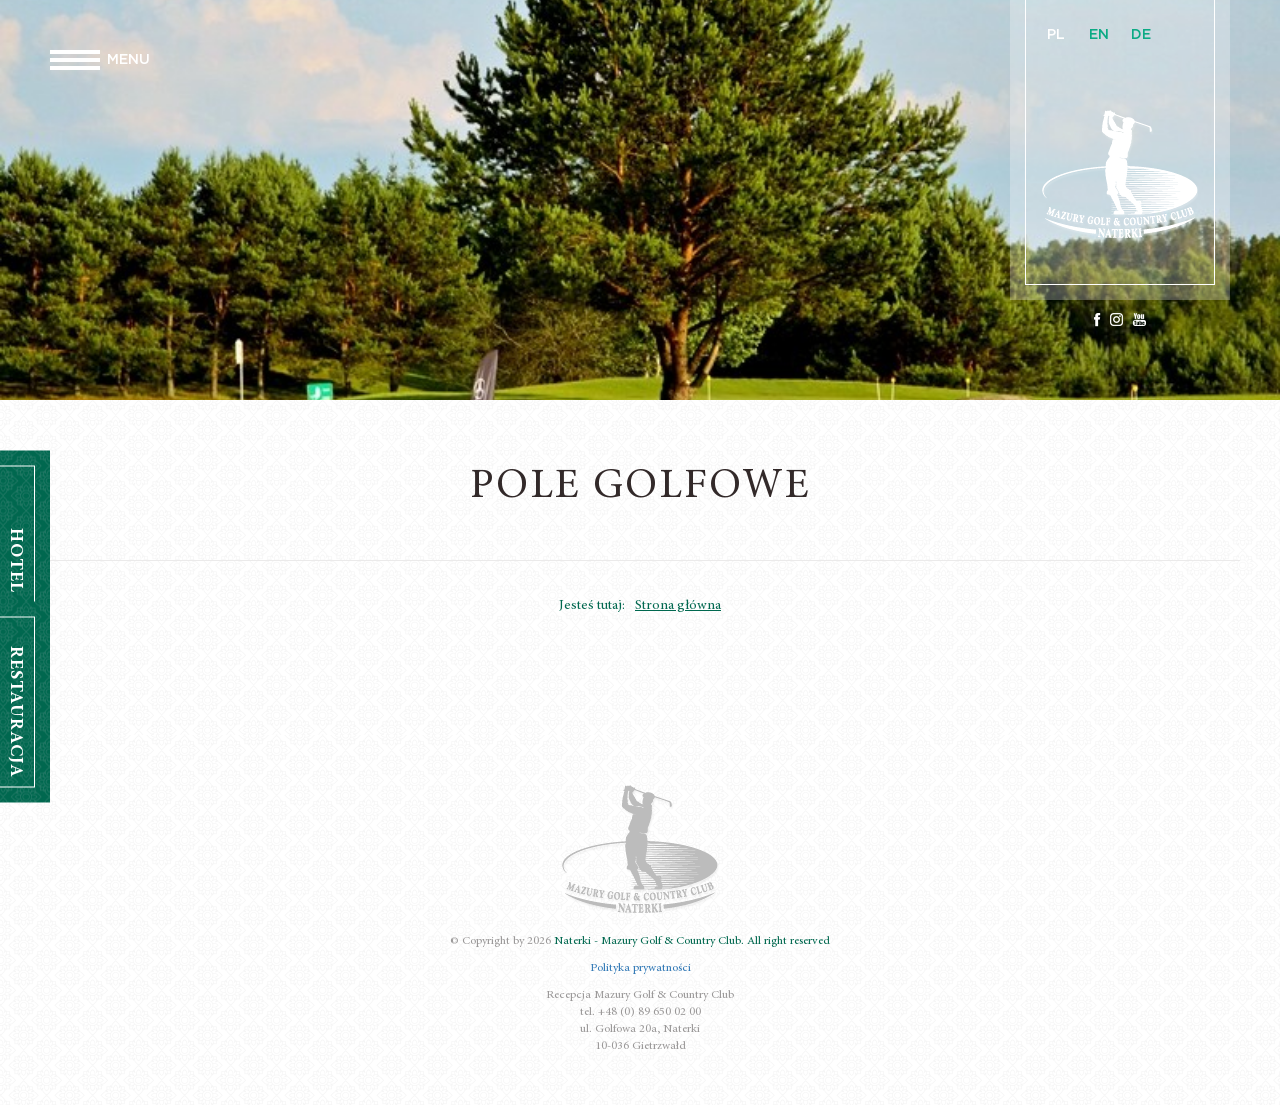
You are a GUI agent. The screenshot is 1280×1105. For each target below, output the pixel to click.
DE (1141, 35)
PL (1056, 35)
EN (1099, 35)
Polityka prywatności (640, 968)
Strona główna (678, 606)
